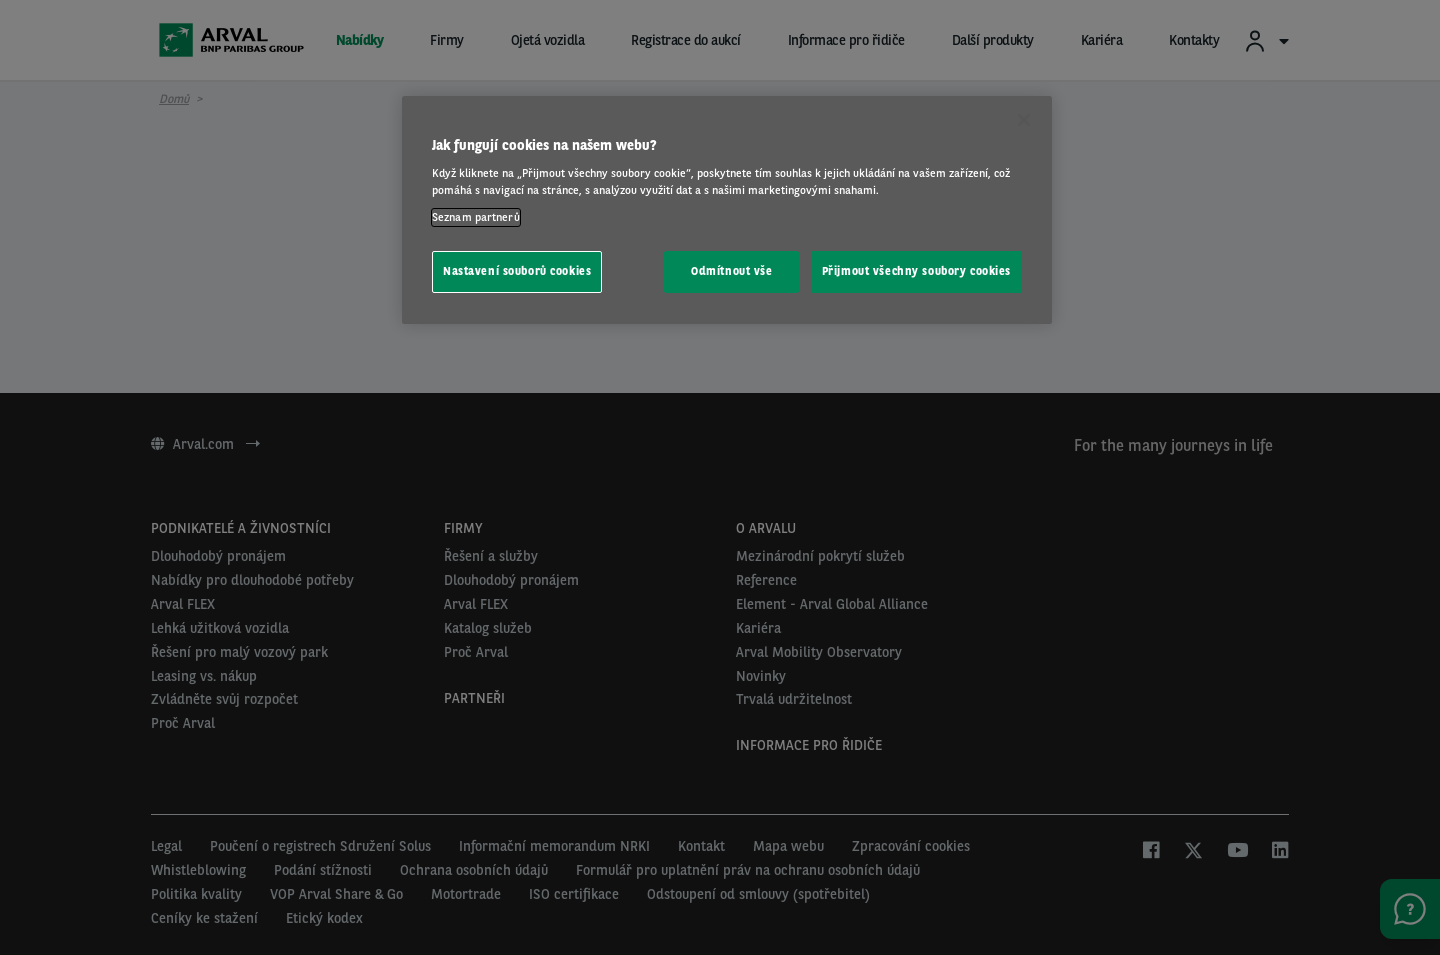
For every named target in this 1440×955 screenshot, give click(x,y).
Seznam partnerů (476, 217)
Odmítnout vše (731, 271)
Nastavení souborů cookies (517, 271)
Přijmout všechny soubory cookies (916, 271)
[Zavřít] (1024, 120)
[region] (727, 210)
